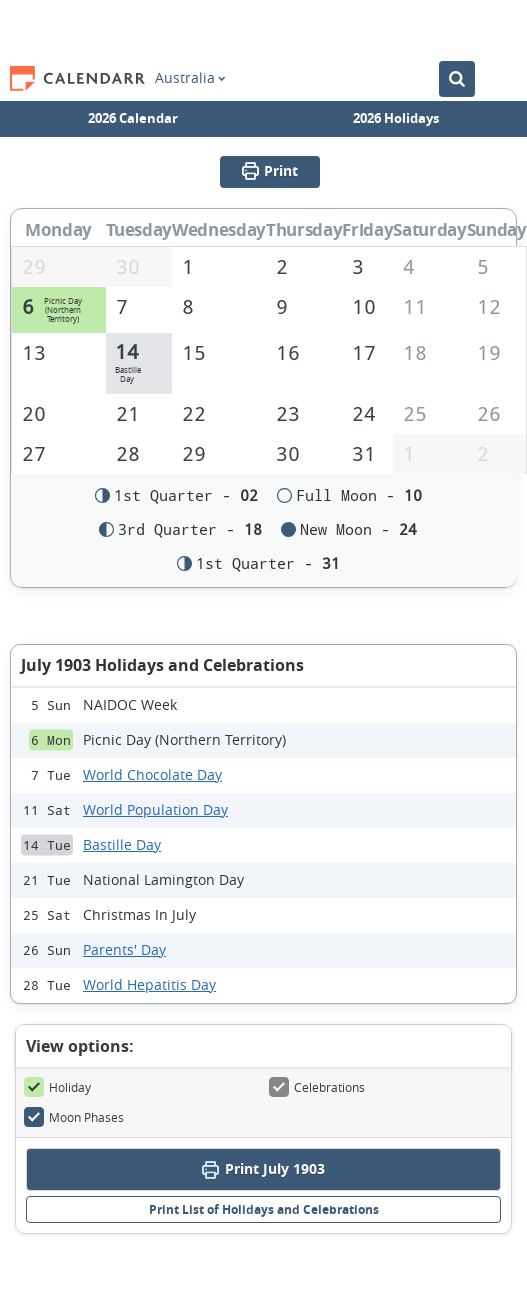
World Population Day (155, 811)
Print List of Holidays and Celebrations (264, 1210)
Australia (190, 78)
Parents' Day (124, 951)
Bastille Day (122, 846)
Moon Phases (74, 1119)
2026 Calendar (133, 118)
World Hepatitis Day (149, 986)
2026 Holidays (396, 118)
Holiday (57, 1089)
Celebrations (317, 1089)
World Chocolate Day (152, 776)
